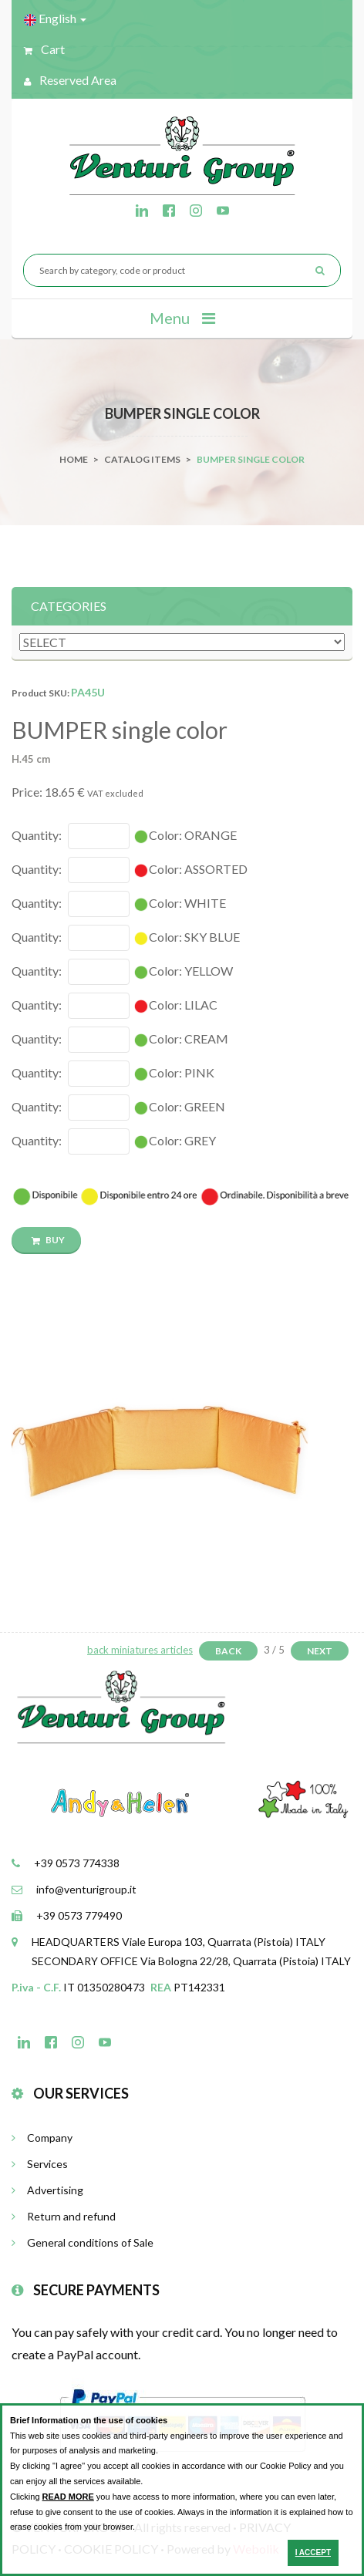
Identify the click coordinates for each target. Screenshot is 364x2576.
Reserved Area (70, 79)
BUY (48, 1240)
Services (40, 2163)
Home (73, 459)
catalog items (142, 459)
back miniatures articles (140, 1650)
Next (319, 1651)
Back (228, 1651)
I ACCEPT (313, 2552)
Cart (44, 49)
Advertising (47, 2190)
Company (42, 2137)
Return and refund (64, 2216)
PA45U (88, 692)
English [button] (55, 18)
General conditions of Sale (82, 2242)
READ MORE (68, 2496)
